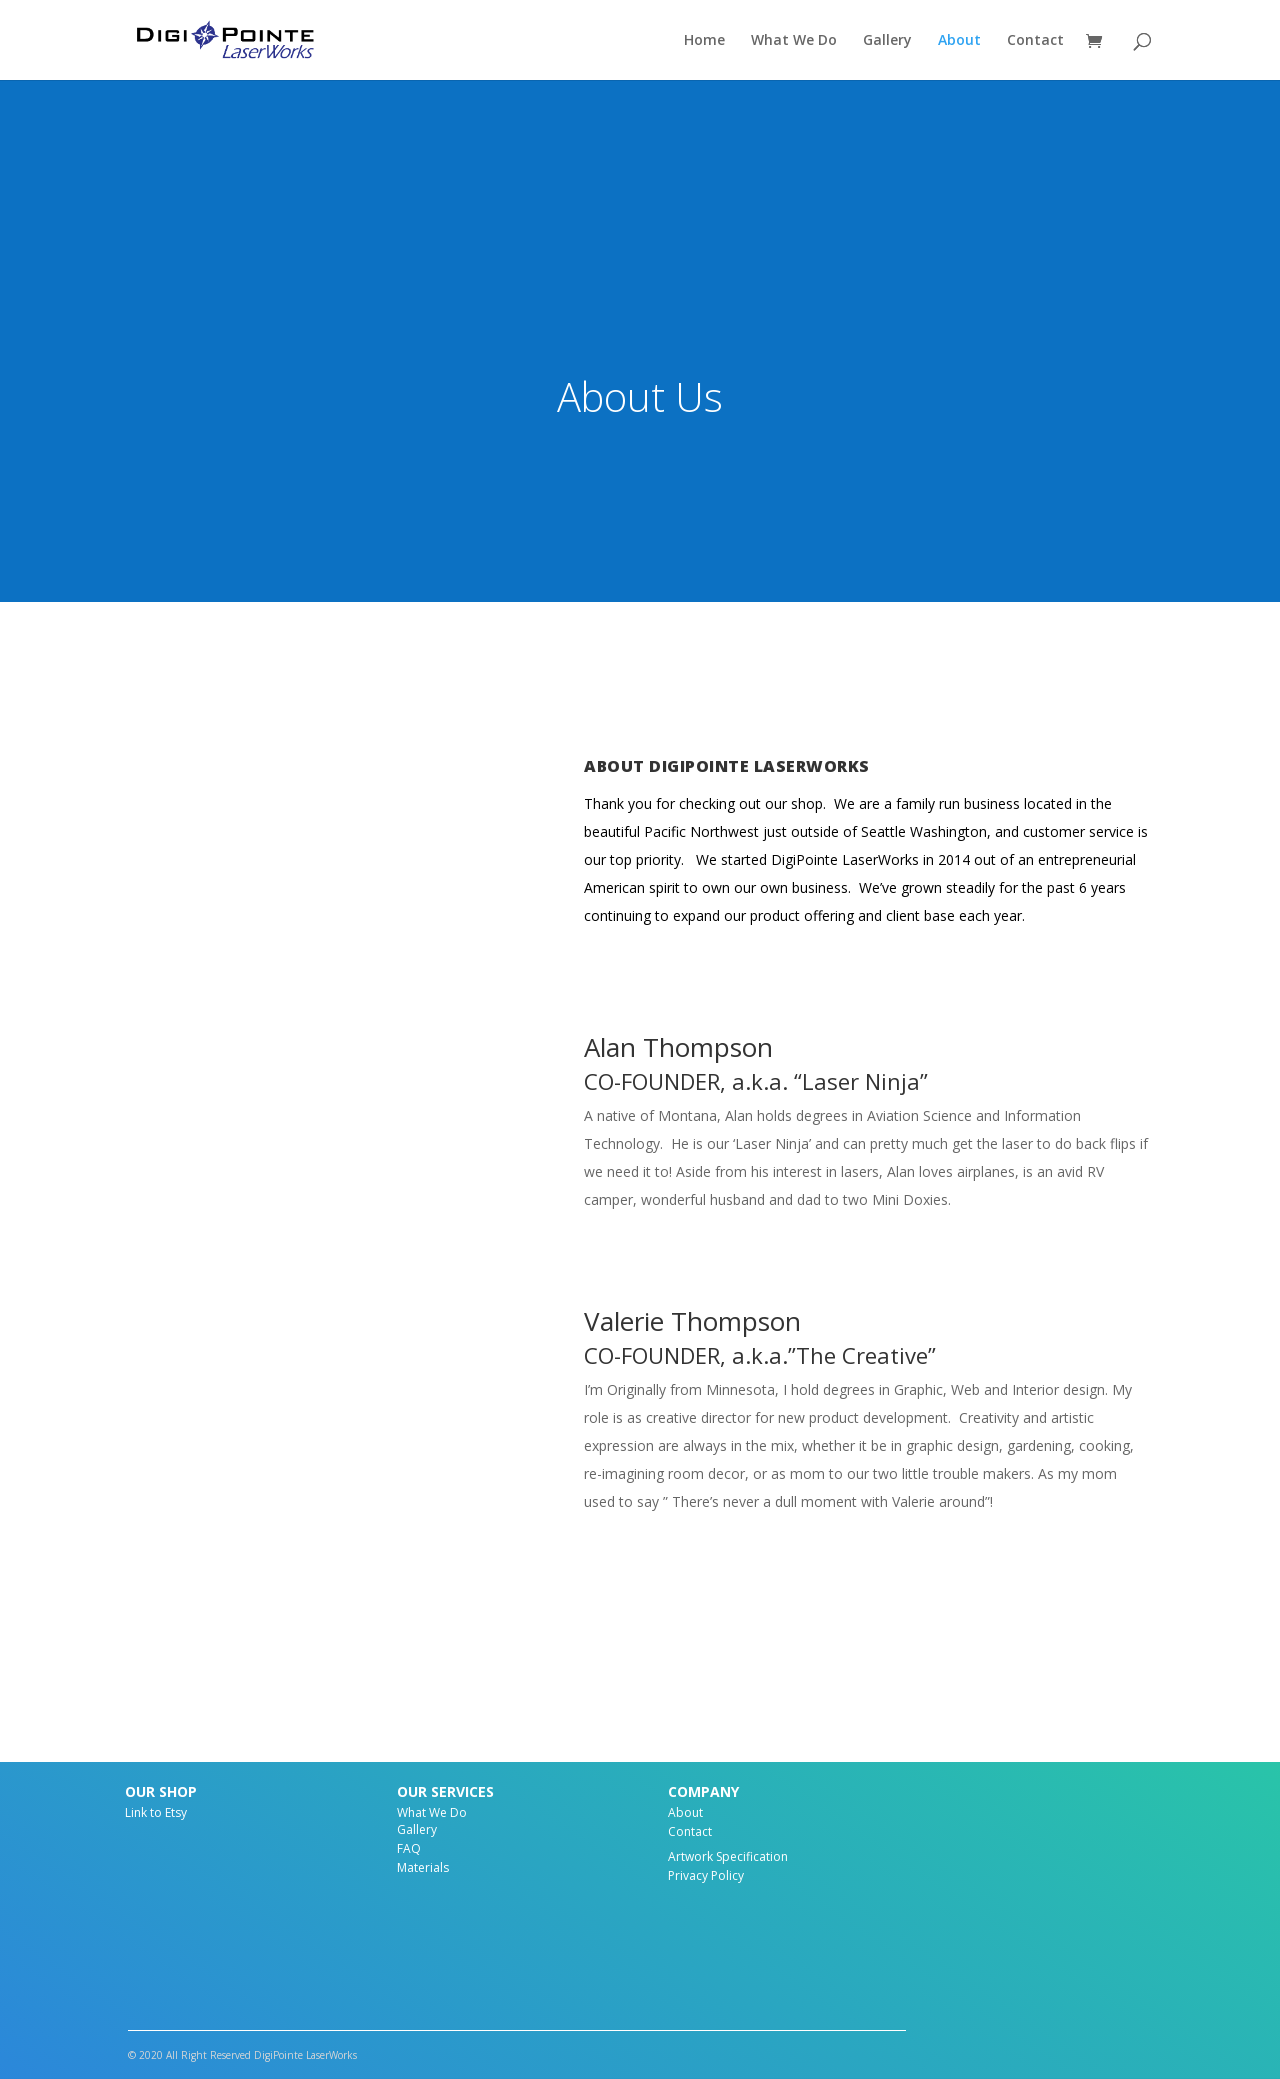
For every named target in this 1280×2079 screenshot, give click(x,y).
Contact (1035, 41)
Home (704, 41)
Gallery (887, 41)
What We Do (794, 41)
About (959, 41)
